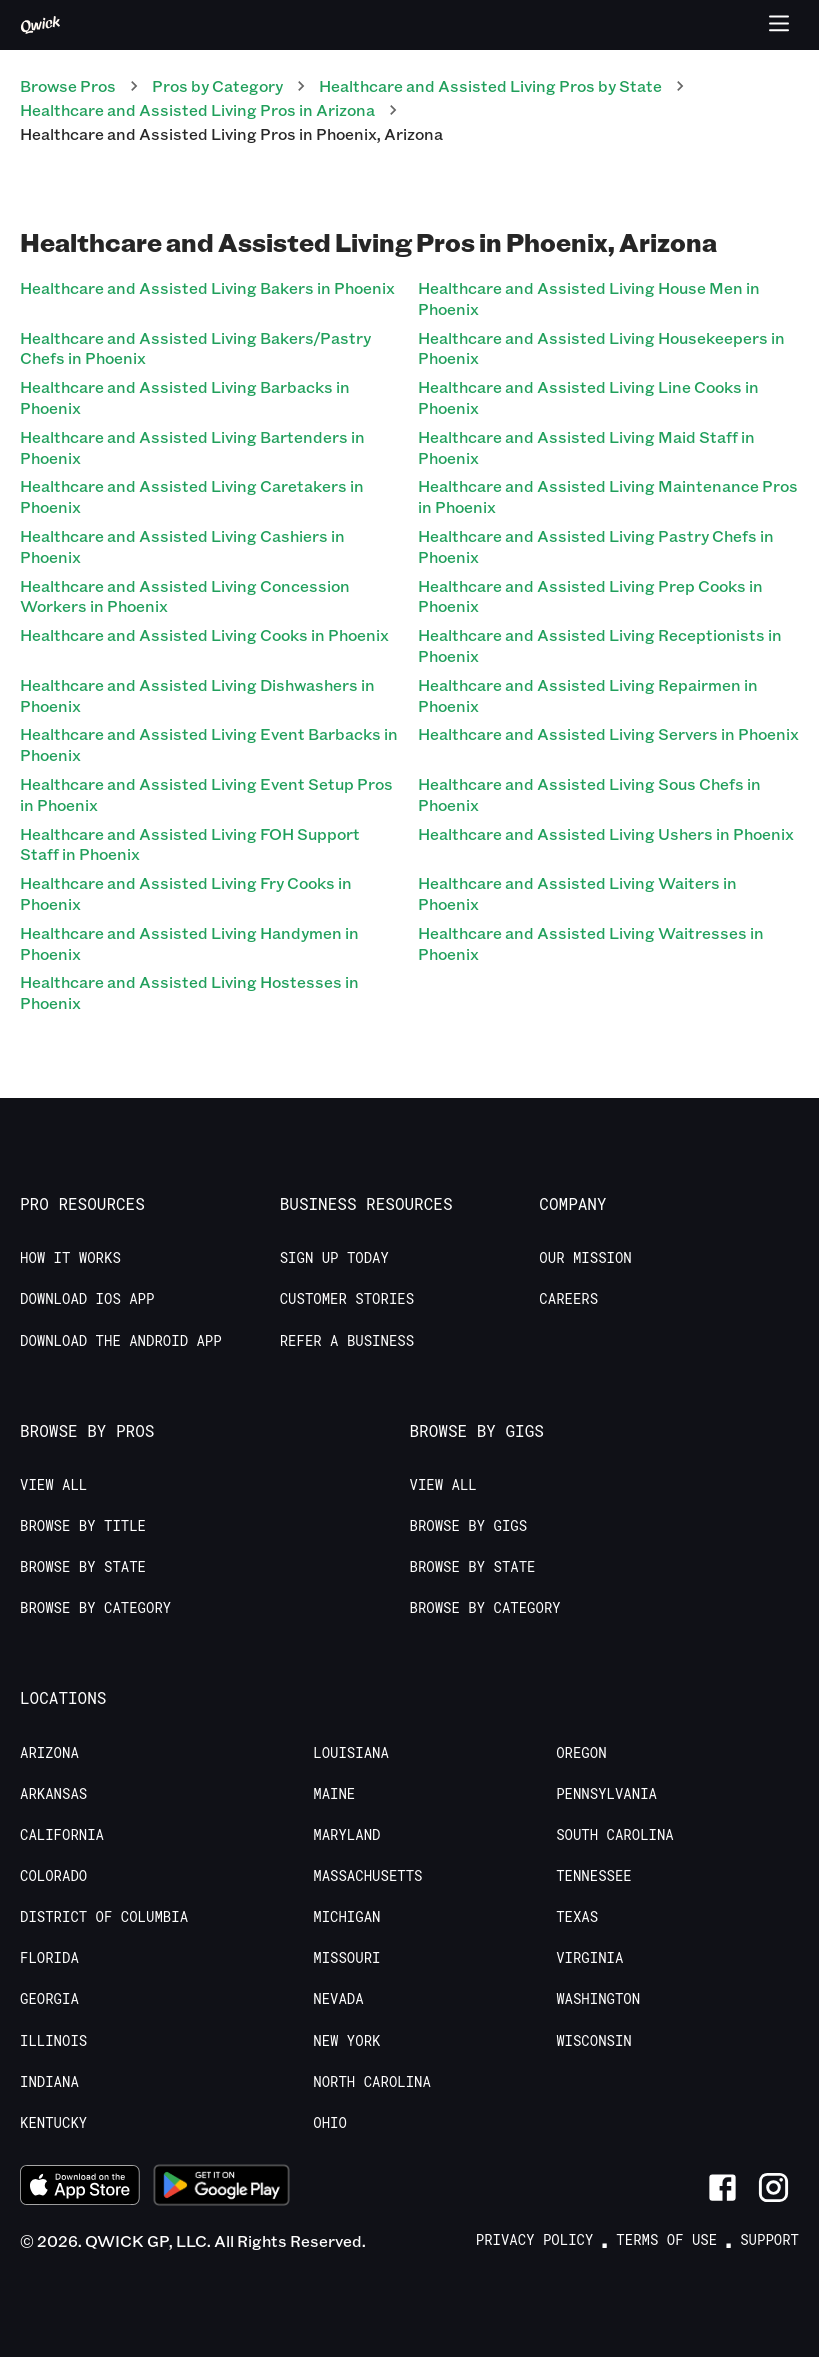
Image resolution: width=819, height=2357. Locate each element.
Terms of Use (666, 2240)
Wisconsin (594, 2041)
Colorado (53, 1876)
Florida (49, 1958)
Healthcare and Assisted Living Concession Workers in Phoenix (185, 596)
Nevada (338, 1999)
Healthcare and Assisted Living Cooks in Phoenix (204, 634)
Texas (577, 1917)
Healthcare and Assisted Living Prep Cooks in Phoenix (590, 596)
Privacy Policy (535, 2240)
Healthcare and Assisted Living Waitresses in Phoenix (591, 943)
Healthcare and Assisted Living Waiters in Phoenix (577, 893)
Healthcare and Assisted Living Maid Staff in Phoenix (586, 447)
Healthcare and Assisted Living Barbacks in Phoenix (185, 397)
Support (769, 2240)
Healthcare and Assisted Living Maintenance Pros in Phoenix (608, 496)
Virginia (589, 1958)
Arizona (49, 1753)
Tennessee (594, 1876)
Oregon (581, 1753)
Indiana (49, 2082)
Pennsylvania (606, 1794)
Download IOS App (87, 1299)
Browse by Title (83, 1526)
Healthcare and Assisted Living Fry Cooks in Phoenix (186, 893)
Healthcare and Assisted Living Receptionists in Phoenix (600, 645)
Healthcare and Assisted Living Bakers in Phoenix (207, 287)
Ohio (330, 2123)
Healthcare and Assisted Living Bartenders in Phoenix (192, 447)
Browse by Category (95, 1608)
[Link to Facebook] (722, 2187)
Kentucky (53, 2123)
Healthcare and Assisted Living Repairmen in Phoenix (588, 695)
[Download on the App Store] (80, 2188)
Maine (334, 1794)
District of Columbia (104, 1917)
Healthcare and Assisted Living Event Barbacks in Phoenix (209, 744)
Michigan (346, 1917)
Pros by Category (217, 85)
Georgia (49, 1999)
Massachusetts (367, 1876)
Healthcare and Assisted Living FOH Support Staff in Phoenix (190, 844)
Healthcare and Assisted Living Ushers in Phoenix (606, 833)
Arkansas (53, 1794)
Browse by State (83, 1567)
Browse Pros (68, 85)
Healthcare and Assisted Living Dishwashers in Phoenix (197, 695)
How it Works (70, 1258)
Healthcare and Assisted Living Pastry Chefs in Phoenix (596, 546)
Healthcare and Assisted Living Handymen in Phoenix (189, 943)
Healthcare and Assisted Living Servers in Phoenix (608, 733)
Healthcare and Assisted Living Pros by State (490, 85)
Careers (568, 1299)
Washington (598, 1999)
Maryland (346, 1835)
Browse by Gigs (469, 1526)
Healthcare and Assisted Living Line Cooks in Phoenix (588, 397)
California (62, 1835)
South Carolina (615, 1835)
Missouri (346, 1958)
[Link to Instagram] (773, 2187)
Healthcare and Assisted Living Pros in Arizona (197, 109)
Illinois (53, 2041)
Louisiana (351, 1753)
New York (346, 2041)
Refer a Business (347, 1341)
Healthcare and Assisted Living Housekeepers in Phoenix (601, 348)
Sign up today (334, 1258)
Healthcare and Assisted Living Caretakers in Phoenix (192, 496)
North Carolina (372, 2082)
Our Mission (585, 1258)
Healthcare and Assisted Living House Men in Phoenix (589, 298)
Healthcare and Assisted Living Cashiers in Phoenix (182, 546)
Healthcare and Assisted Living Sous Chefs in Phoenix (589, 794)
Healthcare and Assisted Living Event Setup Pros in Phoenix (206, 794)
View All (53, 1485)
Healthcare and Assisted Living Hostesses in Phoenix (189, 992)
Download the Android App (121, 1341)
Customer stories (347, 1299)
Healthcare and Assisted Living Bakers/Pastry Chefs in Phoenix (195, 348)
